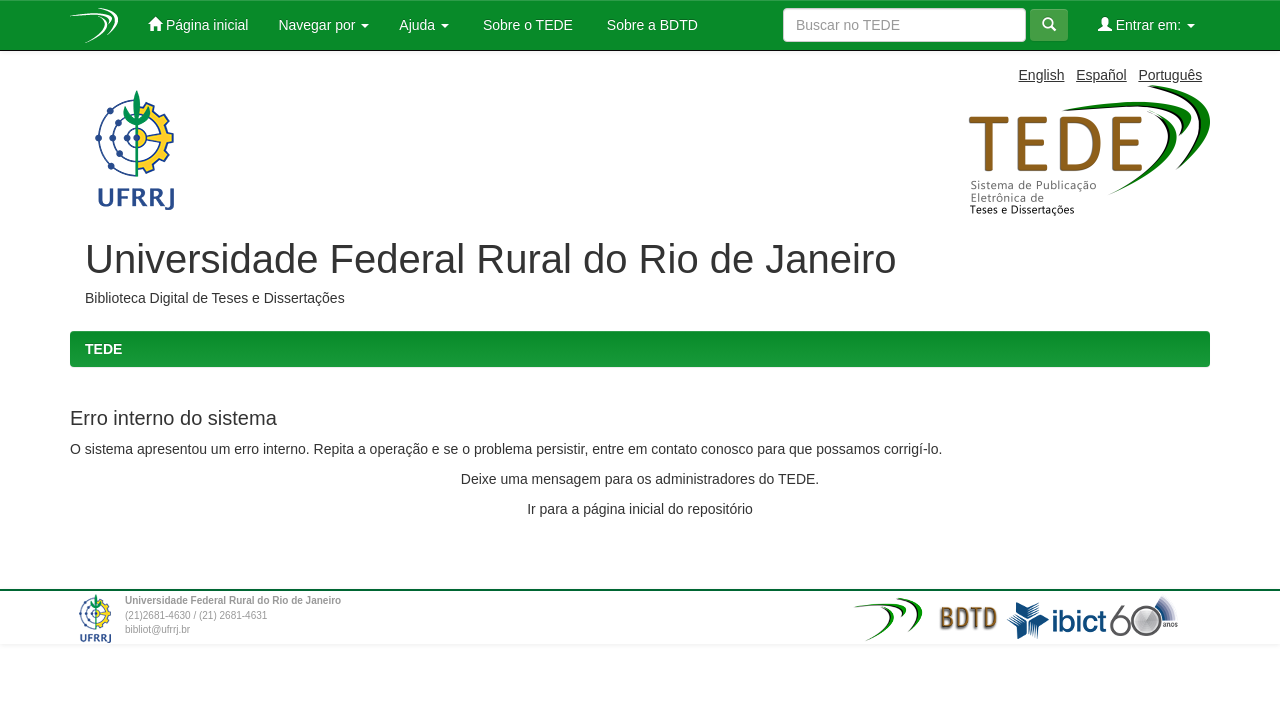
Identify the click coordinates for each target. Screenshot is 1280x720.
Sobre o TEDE (526, 25)
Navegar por (323, 25)
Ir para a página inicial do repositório (640, 509)
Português (1170, 75)
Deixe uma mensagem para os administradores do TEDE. (640, 479)
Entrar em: (1146, 24)
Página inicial (198, 24)
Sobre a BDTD (650, 25)
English (1042, 75)
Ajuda (424, 25)
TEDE (103, 349)
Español (1101, 75)
